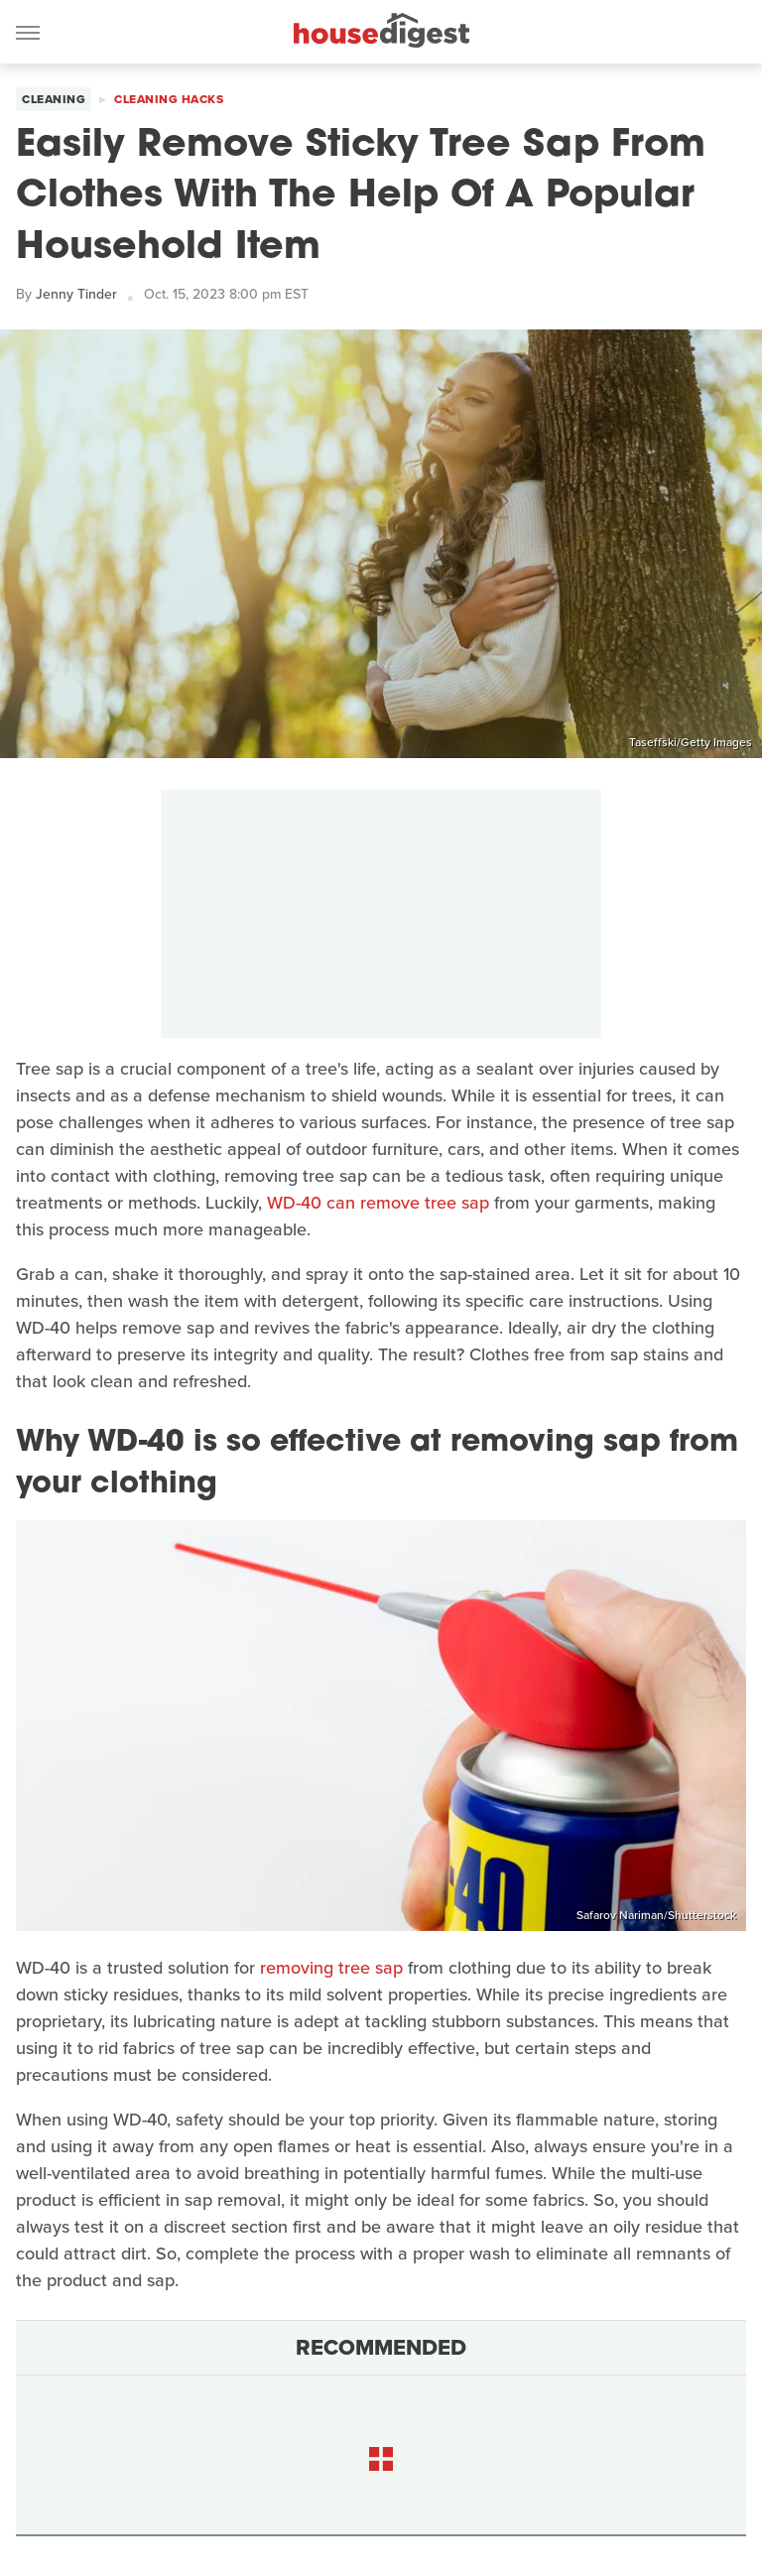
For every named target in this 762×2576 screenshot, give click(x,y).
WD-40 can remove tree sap (378, 1203)
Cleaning (53, 99)
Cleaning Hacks (168, 99)
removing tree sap (331, 1968)
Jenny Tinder (76, 294)
